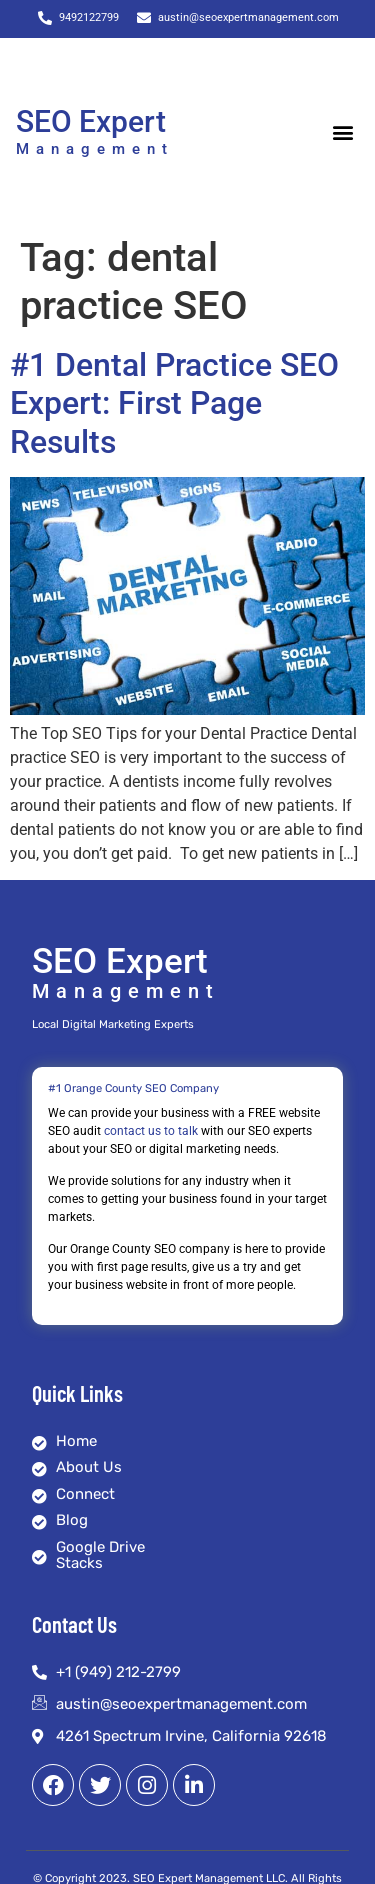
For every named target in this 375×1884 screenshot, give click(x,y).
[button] (342, 131)
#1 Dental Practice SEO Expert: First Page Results (174, 403)
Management (95, 149)
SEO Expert (91, 121)
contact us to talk (151, 1131)
